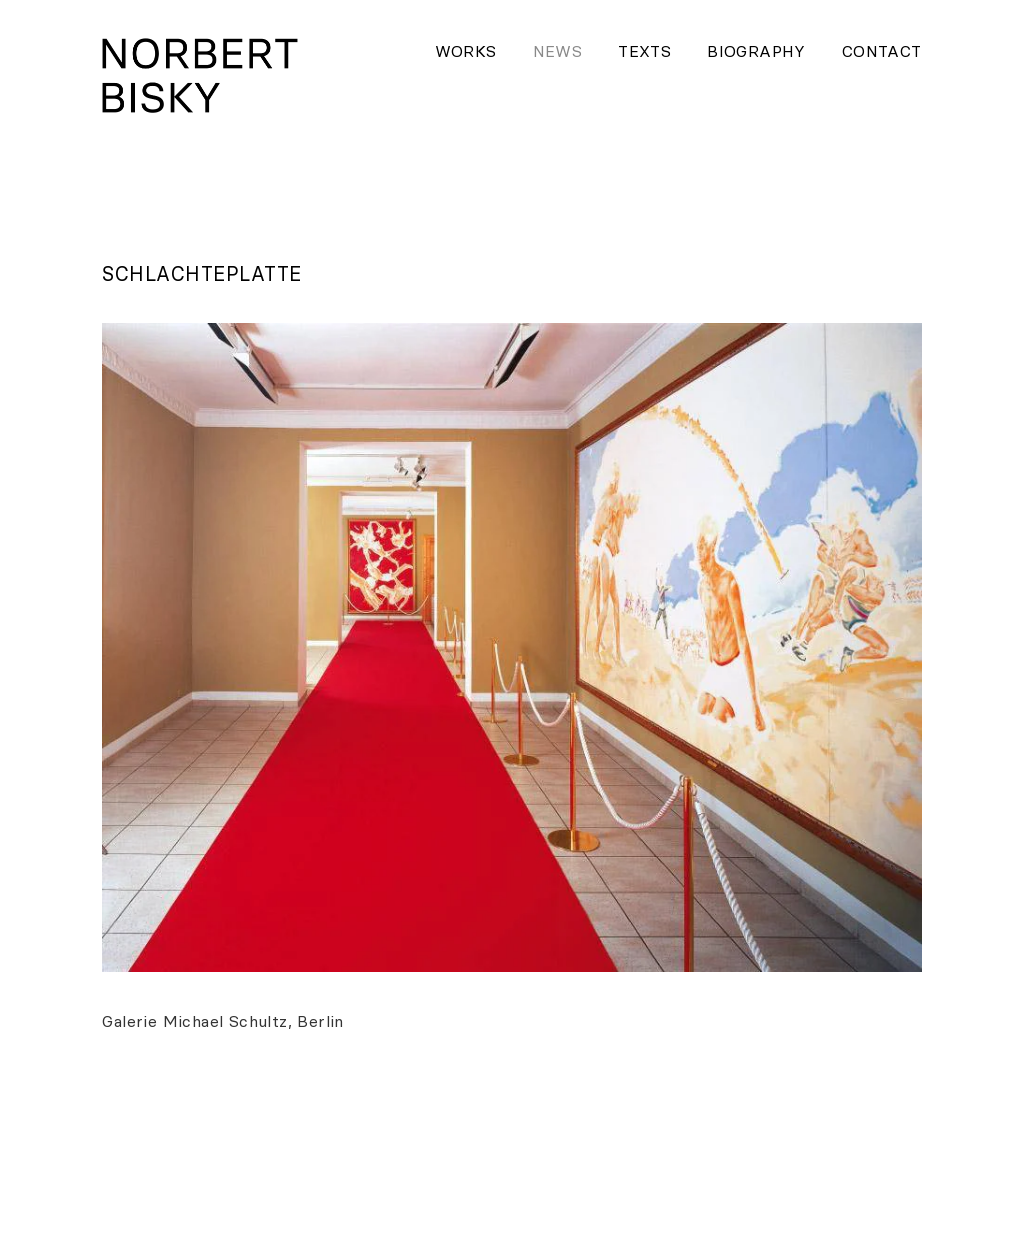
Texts (644, 51)
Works (466, 51)
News (558, 51)
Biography (756, 51)
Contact (882, 51)
